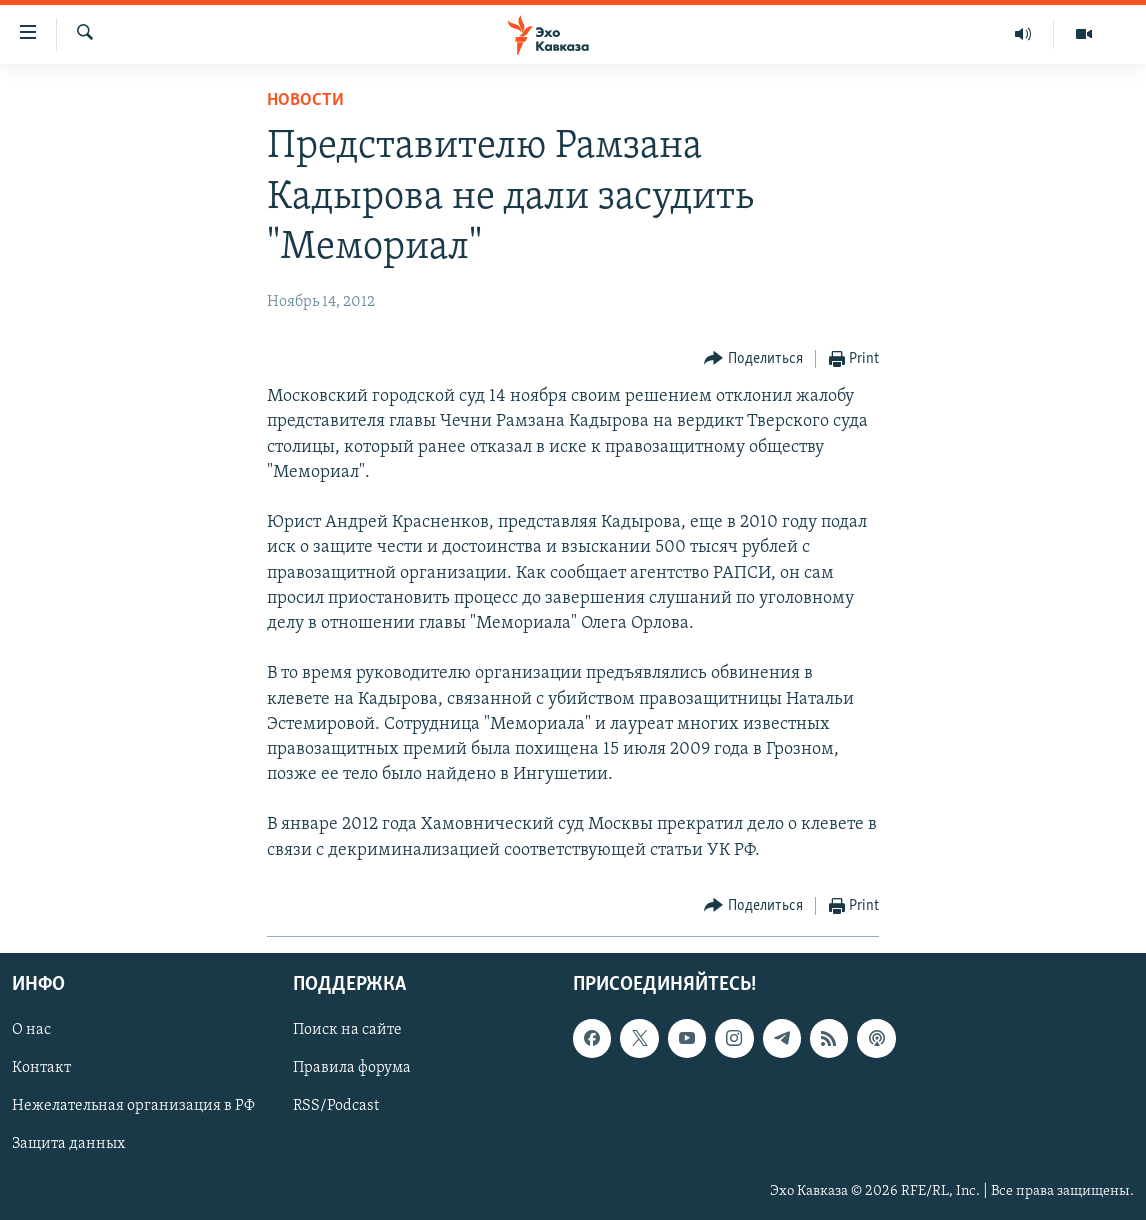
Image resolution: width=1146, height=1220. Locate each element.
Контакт (41, 1068)
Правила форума (352, 1068)
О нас (31, 1030)
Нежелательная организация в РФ (133, 1106)
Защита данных (68, 1144)
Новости (305, 100)
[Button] (753, 359)
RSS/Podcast (336, 1106)
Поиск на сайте (347, 1030)
